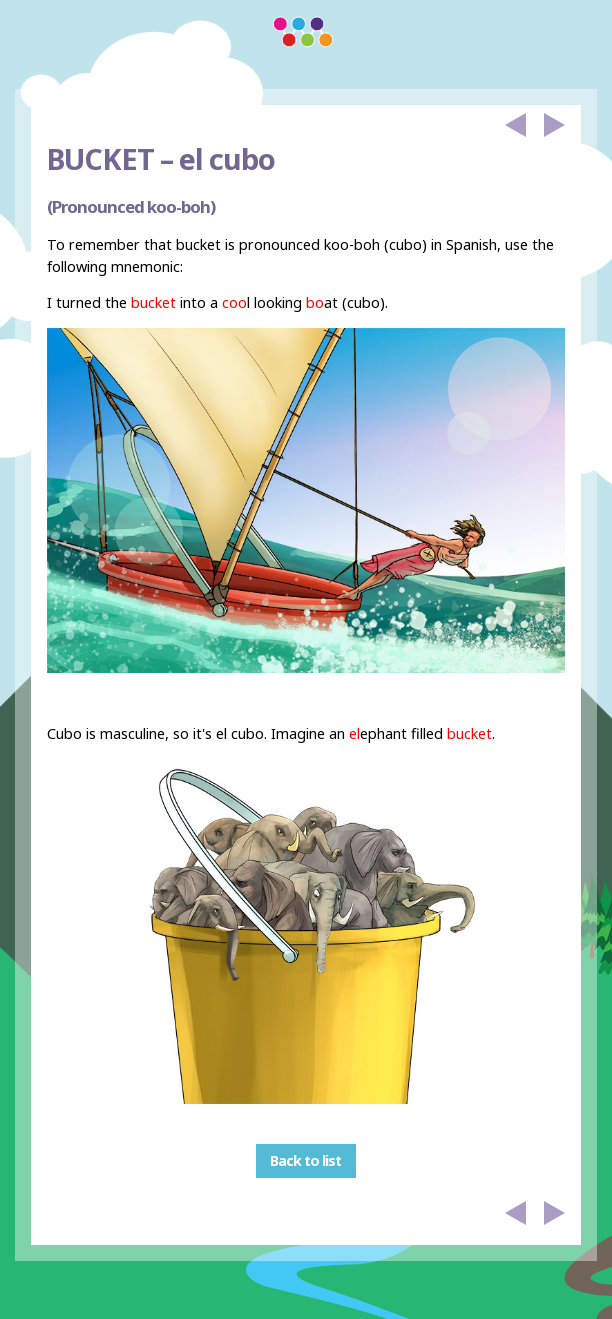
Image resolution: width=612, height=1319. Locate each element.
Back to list (305, 1160)
